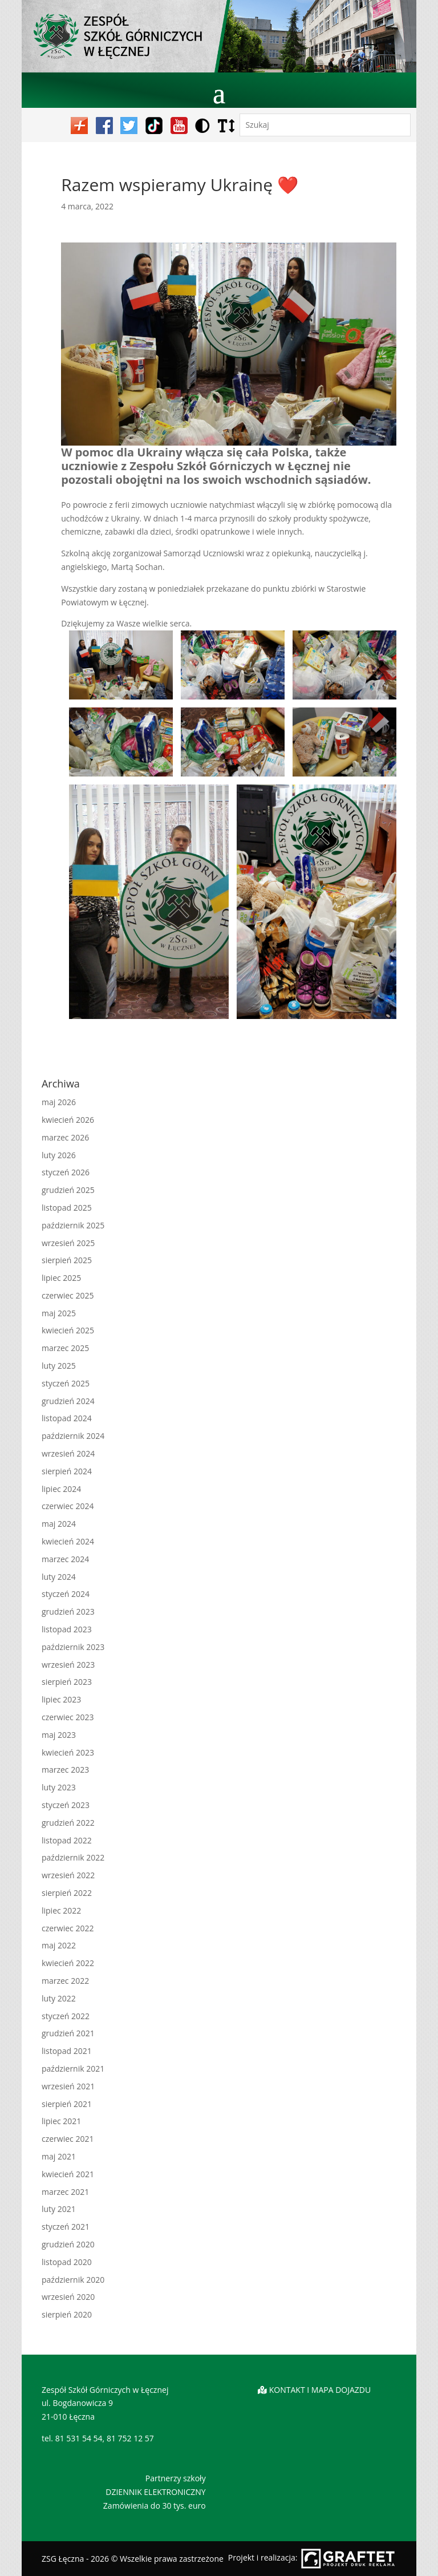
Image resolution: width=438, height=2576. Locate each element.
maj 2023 (59, 1734)
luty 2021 (59, 2208)
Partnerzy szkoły (175, 2478)
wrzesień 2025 (68, 1243)
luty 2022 (59, 1998)
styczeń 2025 (66, 1383)
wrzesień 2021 (68, 2086)
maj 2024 (59, 1523)
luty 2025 (59, 1365)
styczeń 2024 (66, 1593)
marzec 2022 (65, 1980)
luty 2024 (59, 1576)
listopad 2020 (67, 2261)
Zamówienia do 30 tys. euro (154, 2505)
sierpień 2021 (67, 2103)
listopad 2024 (67, 1418)
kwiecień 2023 (68, 1752)
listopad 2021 (67, 2050)
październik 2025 (73, 1225)
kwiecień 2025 (68, 1330)
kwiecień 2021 (68, 2174)
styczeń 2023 (66, 1804)
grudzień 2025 (68, 1189)
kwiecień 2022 (68, 1963)
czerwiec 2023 (68, 1717)
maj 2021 (59, 2156)
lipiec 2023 (61, 1699)
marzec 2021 (65, 2191)
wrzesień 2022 (68, 1875)
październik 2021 (73, 2068)
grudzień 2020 (68, 2244)
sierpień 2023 (67, 1681)
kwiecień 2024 (68, 1541)
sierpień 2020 (67, 2314)
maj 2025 (59, 1313)
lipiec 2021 (61, 2121)
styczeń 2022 (66, 2016)
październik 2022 (73, 1857)
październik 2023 (73, 1646)
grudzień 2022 (68, 1822)
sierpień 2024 (67, 1471)
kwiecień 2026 (68, 1119)
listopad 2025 (67, 1207)
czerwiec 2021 (68, 2138)
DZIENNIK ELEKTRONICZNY (155, 2491)
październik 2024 (73, 1435)
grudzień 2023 (68, 1611)
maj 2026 (59, 1102)
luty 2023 (59, 1787)
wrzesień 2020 (68, 2296)
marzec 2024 (65, 1559)
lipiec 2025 (61, 1277)
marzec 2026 (65, 1137)
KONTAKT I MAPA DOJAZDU (320, 2389)
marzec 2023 (65, 1769)
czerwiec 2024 (68, 1506)
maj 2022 (59, 1945)
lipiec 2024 (61, 1488)
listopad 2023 (67, 1629)
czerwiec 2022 (68, 1928)
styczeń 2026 (66, 1172)
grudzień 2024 (68, 1401)
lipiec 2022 (61, 1910)
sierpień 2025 (67, 1260)
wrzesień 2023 (68, 1664)
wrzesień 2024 (68, 1453)
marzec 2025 (65, 1347)
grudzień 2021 (68, 2033)
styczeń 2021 (66, 2226)
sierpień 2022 (67, 1892)
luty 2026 (59, 1155)
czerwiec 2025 (68, 1295)
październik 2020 (73, 2279)
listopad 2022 (67, 1840)
